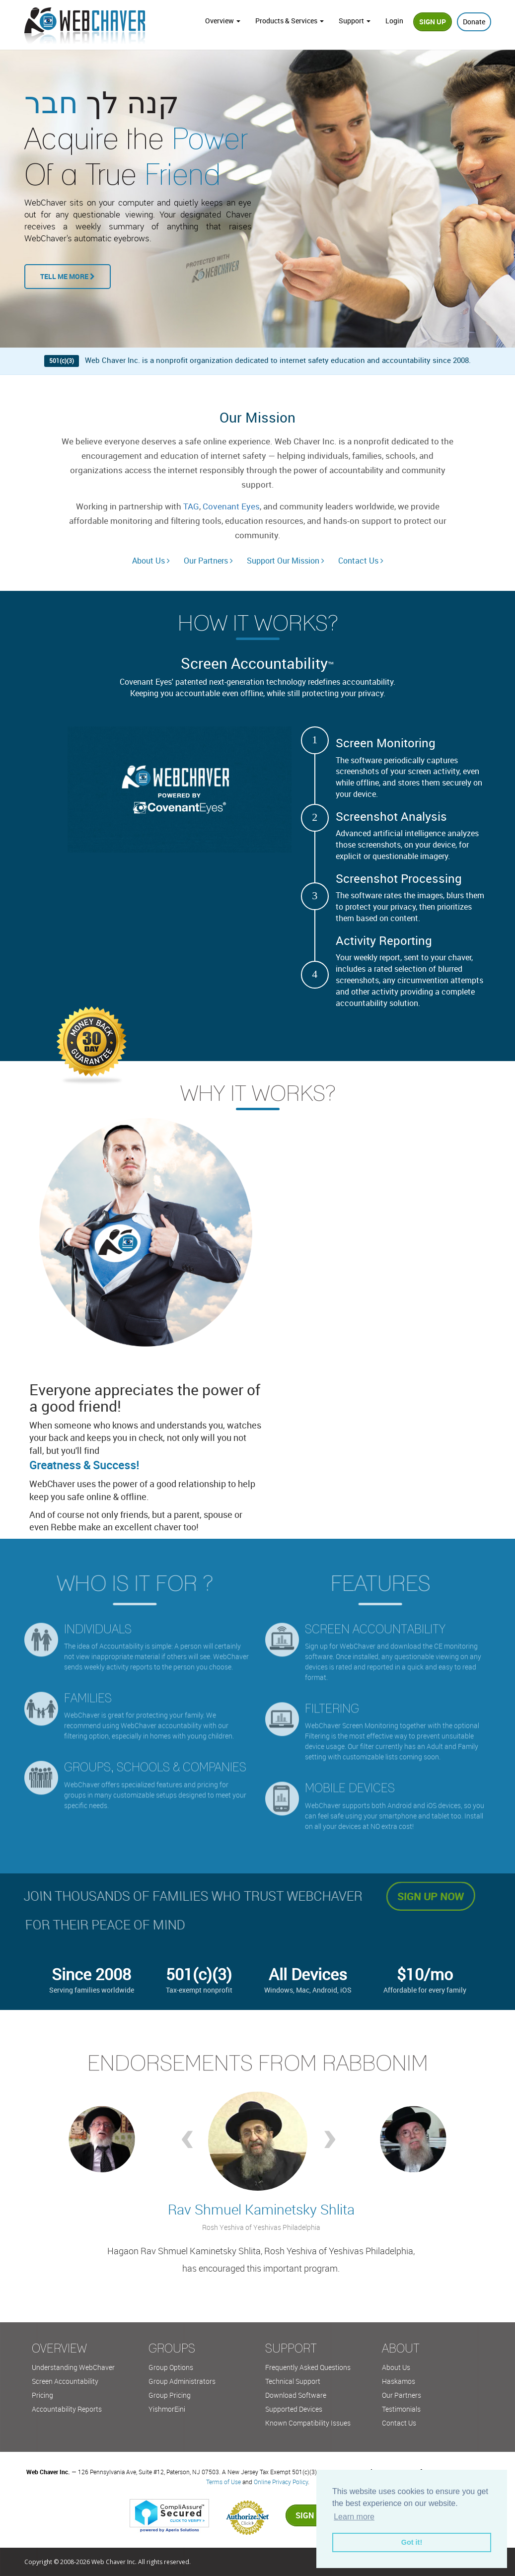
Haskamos (398, 2381)
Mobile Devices (350, 1781)
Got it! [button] (411, 2542)
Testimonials (401, 2409)
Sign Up (432, 21)
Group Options (170, 2367)
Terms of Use (223, 2482)
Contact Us (360, 560)
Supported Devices (293, 2409)
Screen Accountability (65, 2381)
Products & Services (289, 20)
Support (354, 20)
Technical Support (292, 2381)
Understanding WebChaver (73, 2367)
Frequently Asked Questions (308, 2367)
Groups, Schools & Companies (155, 1760)
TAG (191, 506)
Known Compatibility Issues (308, 2423)
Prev (186, 2142)
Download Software (295, 2395)
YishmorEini (166, 2409)
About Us (151, 560)
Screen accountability (375, 1622)
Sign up (310, 2515)
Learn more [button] (354, 2516)
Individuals (98, 1622)
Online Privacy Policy (281, 2482)
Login (394, 20)
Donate (474, 21)
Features (387, 1583)
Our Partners (208, 560)
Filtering (332, 1701)
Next (329, 2142)
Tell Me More (67, 276)
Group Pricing (169, 2395)
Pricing (42, 2395)
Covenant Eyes (231, 506)
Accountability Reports (67, 2409)
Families (88, 1691)
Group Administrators (182, 2381)
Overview (222, 20)
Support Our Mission (285, 560)
